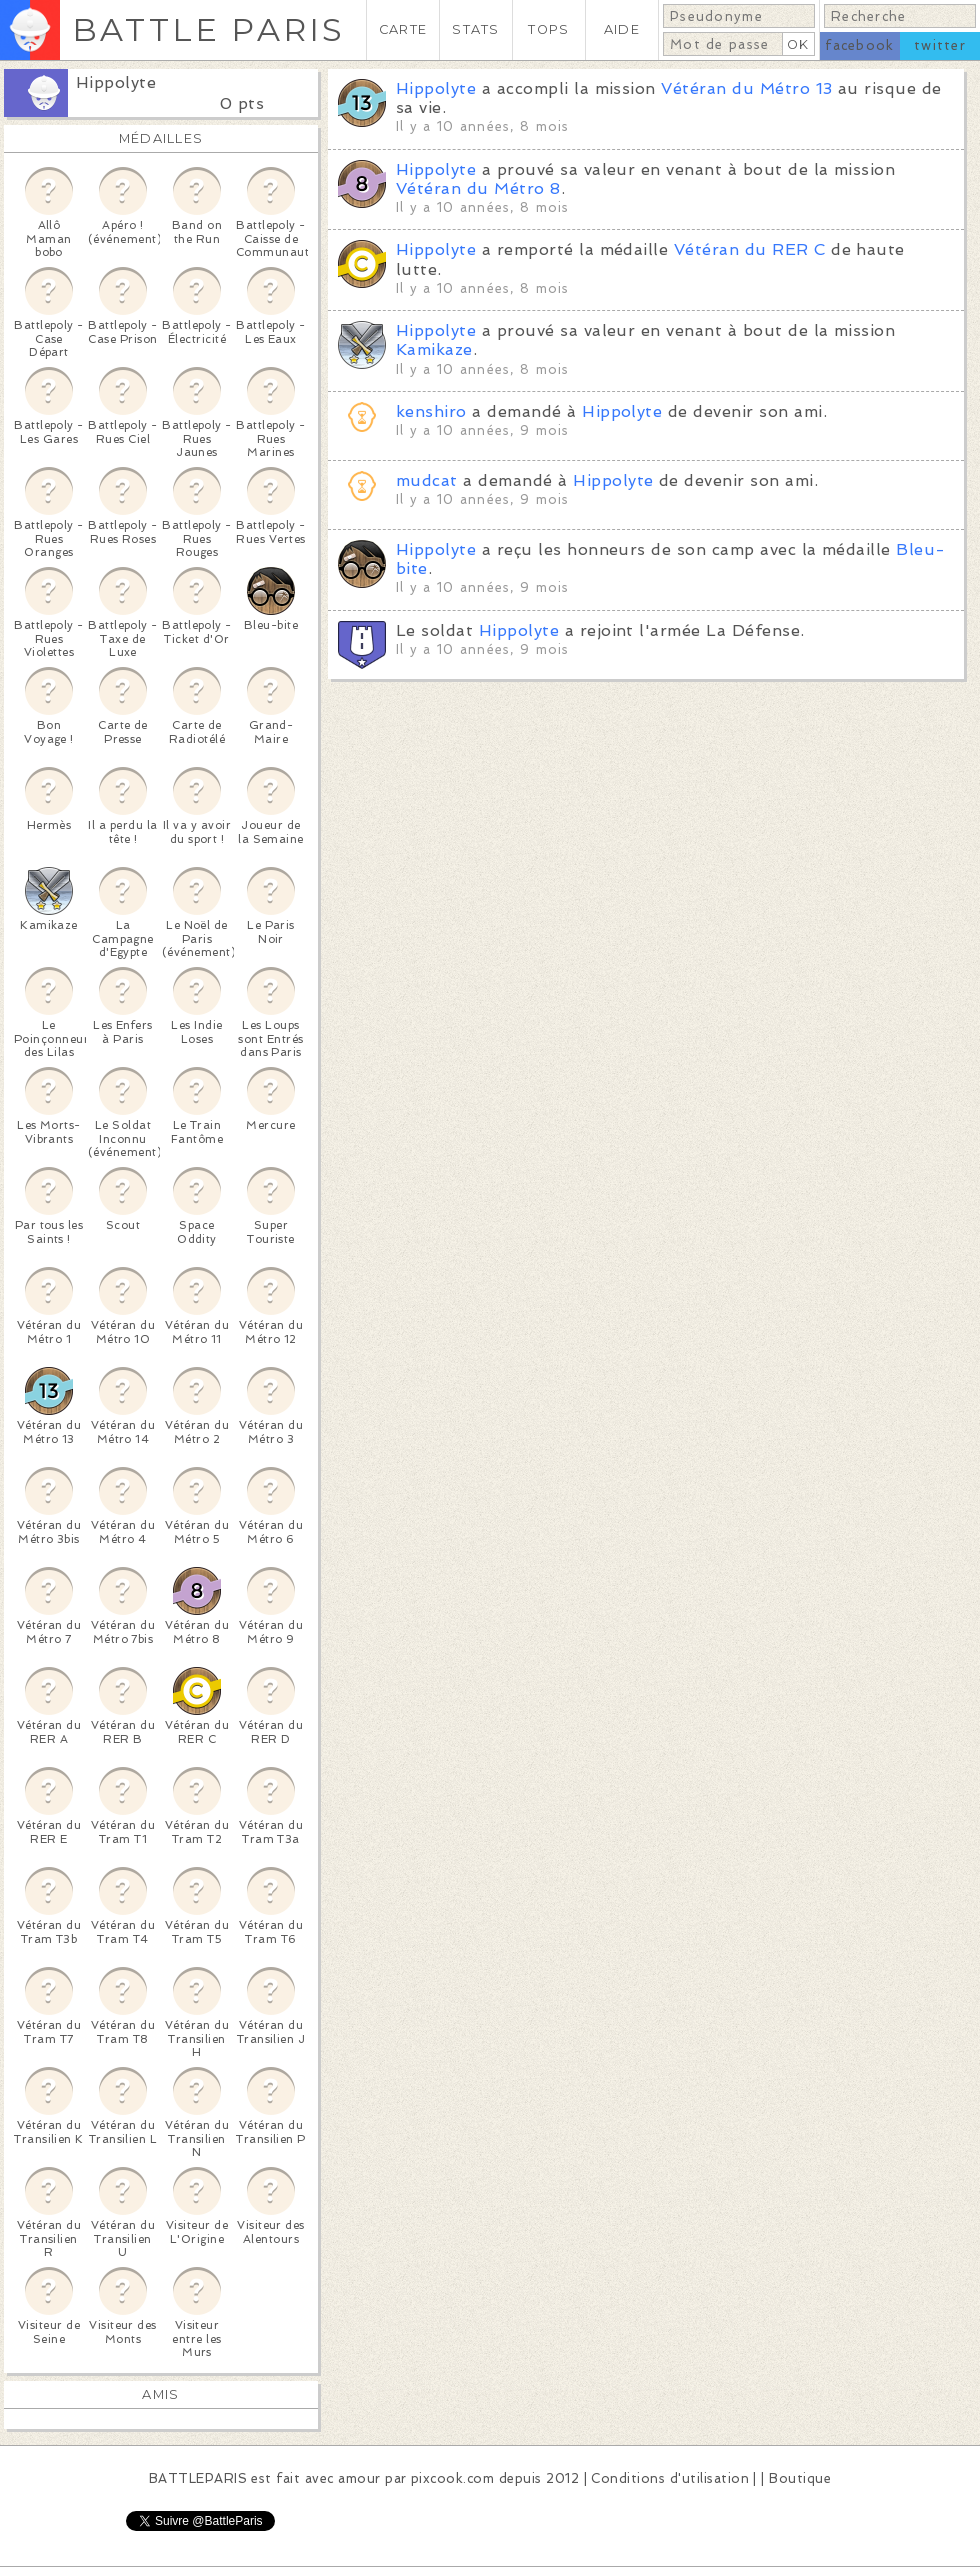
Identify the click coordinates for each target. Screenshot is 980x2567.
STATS (475, 29)
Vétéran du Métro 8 (478, 188)
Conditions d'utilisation (670, 2478)
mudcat (427, 480)
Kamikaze (434, 349)
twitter (940, 45)
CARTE (403, 29)
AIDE (622, 29)
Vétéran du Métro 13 (746, 88)
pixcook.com (452, 2478)
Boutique (800, 2478)
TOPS (548, 29)
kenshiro (434, 411)
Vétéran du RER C (750, 249)
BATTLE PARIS (208, 29)
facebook (859, 45)
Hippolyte (116, 82)
